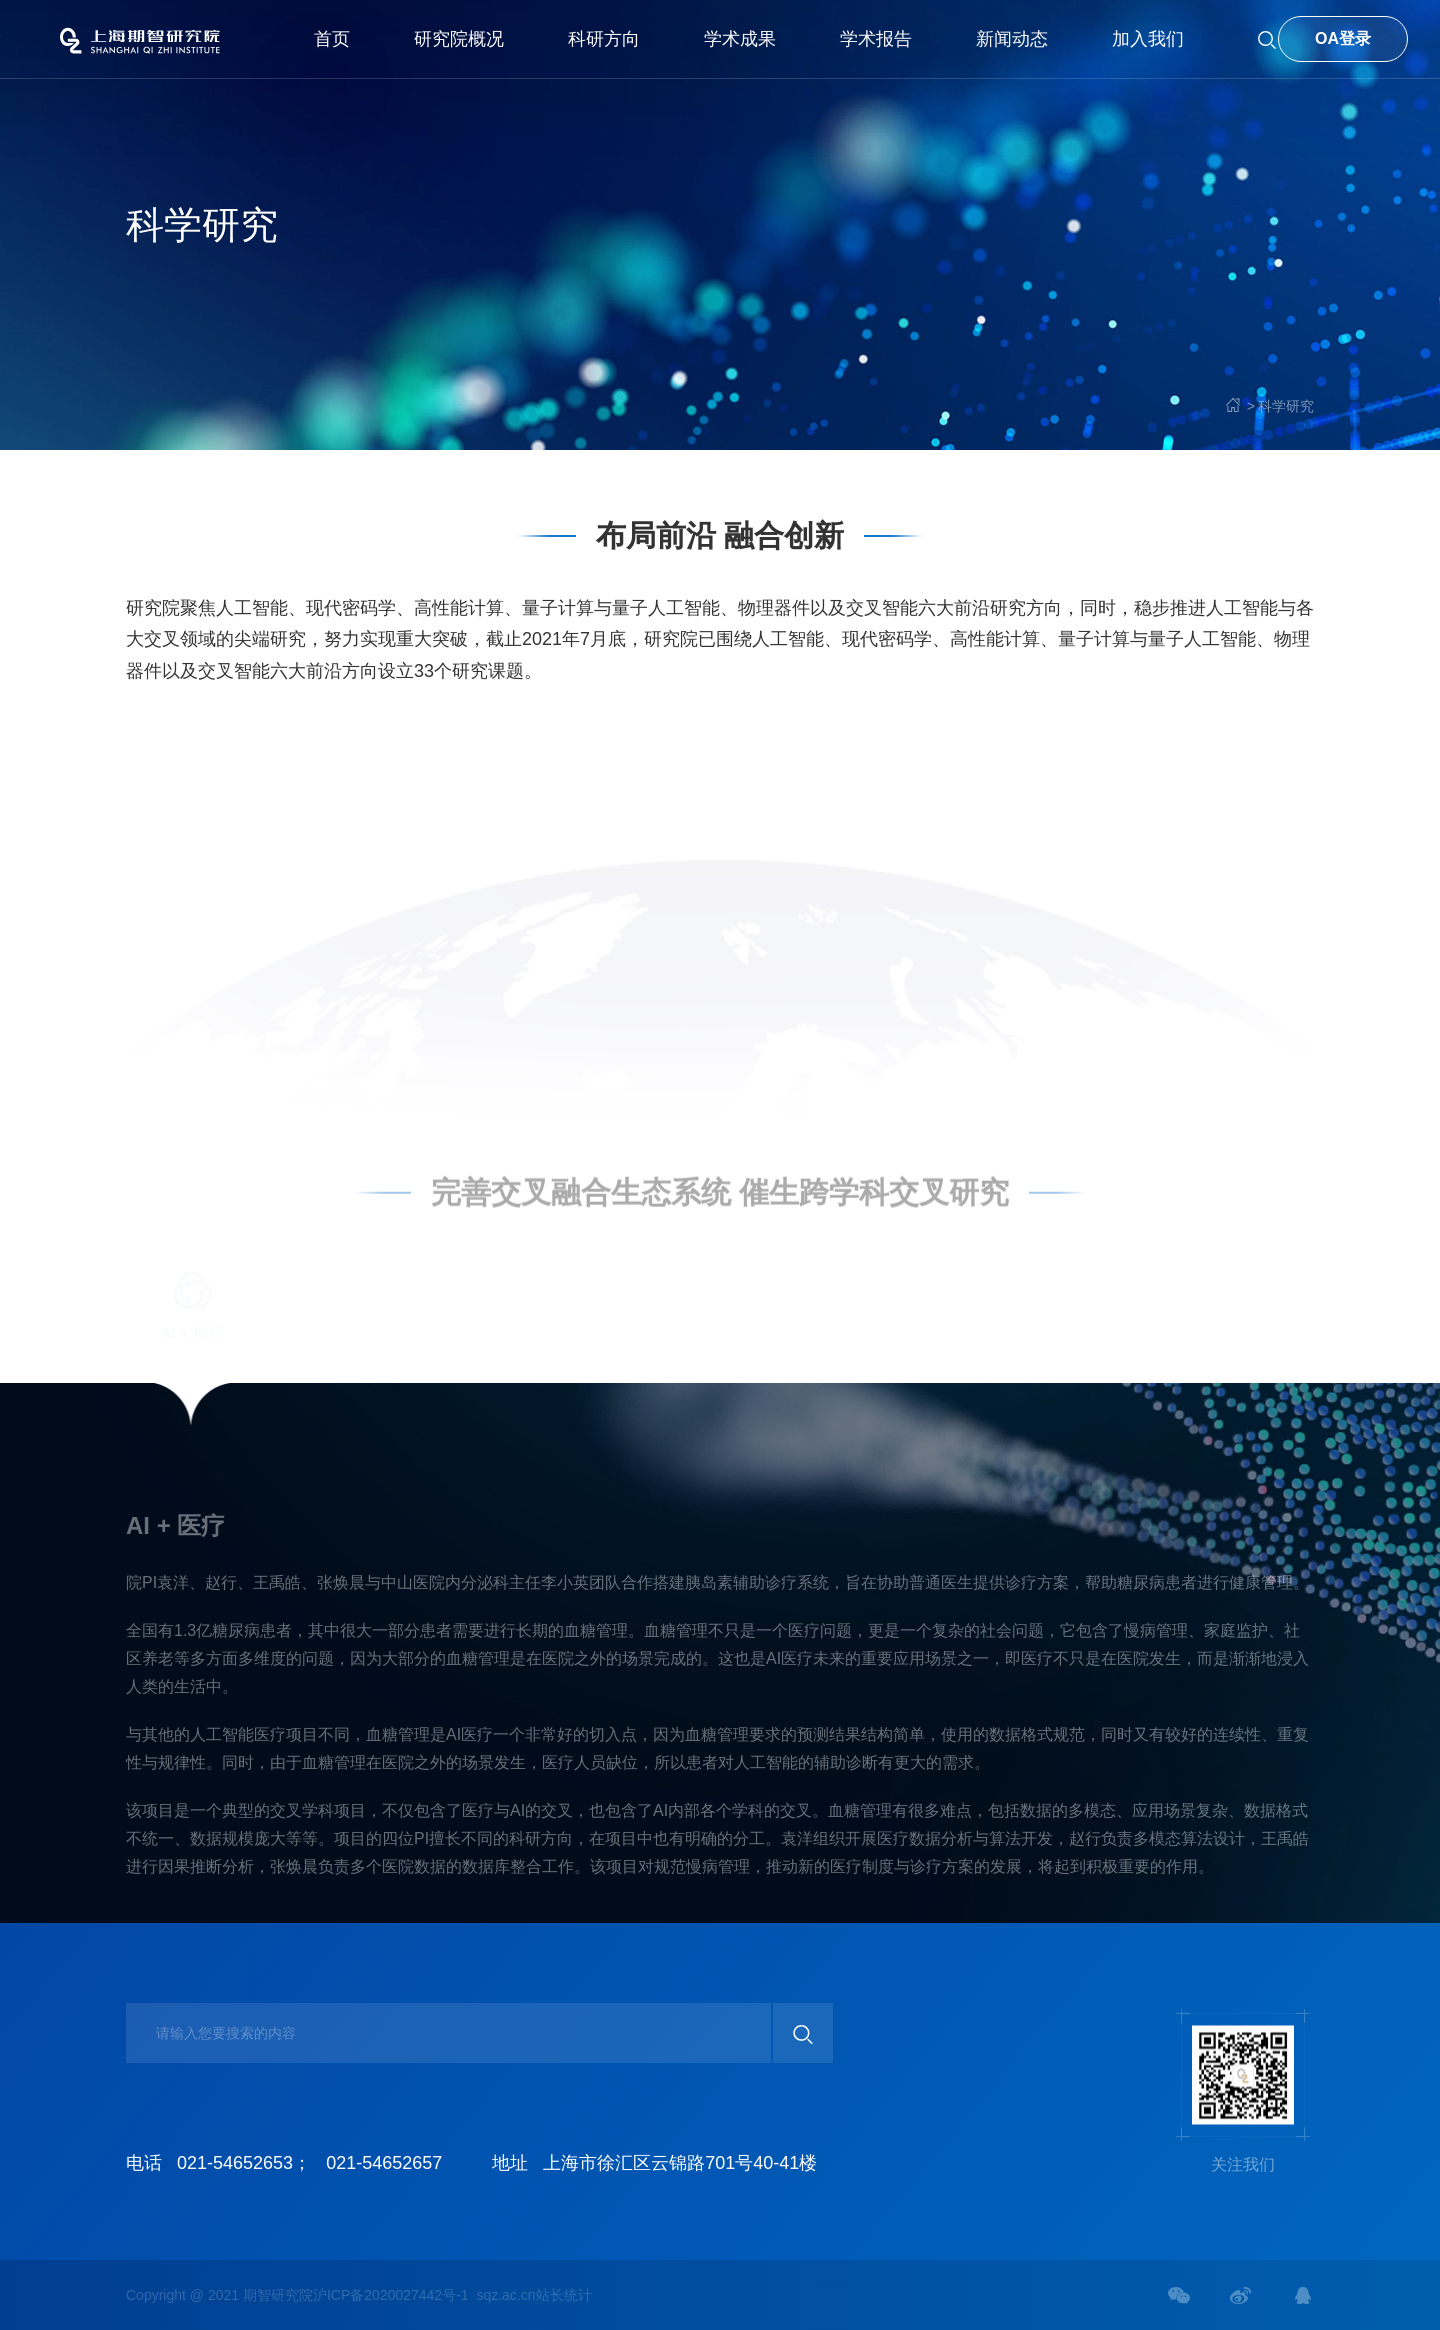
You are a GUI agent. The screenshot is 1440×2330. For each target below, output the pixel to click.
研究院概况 (459, 39)
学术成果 (740, 39)
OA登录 (1343, 38)
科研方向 (604, 39)
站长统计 (564, 2295)
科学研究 (1286, 406)
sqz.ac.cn (505, 2295)
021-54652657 (384, 2163)
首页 (332, 39)
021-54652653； (244, 2163)
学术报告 (876, 39)
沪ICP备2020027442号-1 (391, 2295)
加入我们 (1148, 39)
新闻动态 (1012, 39)
